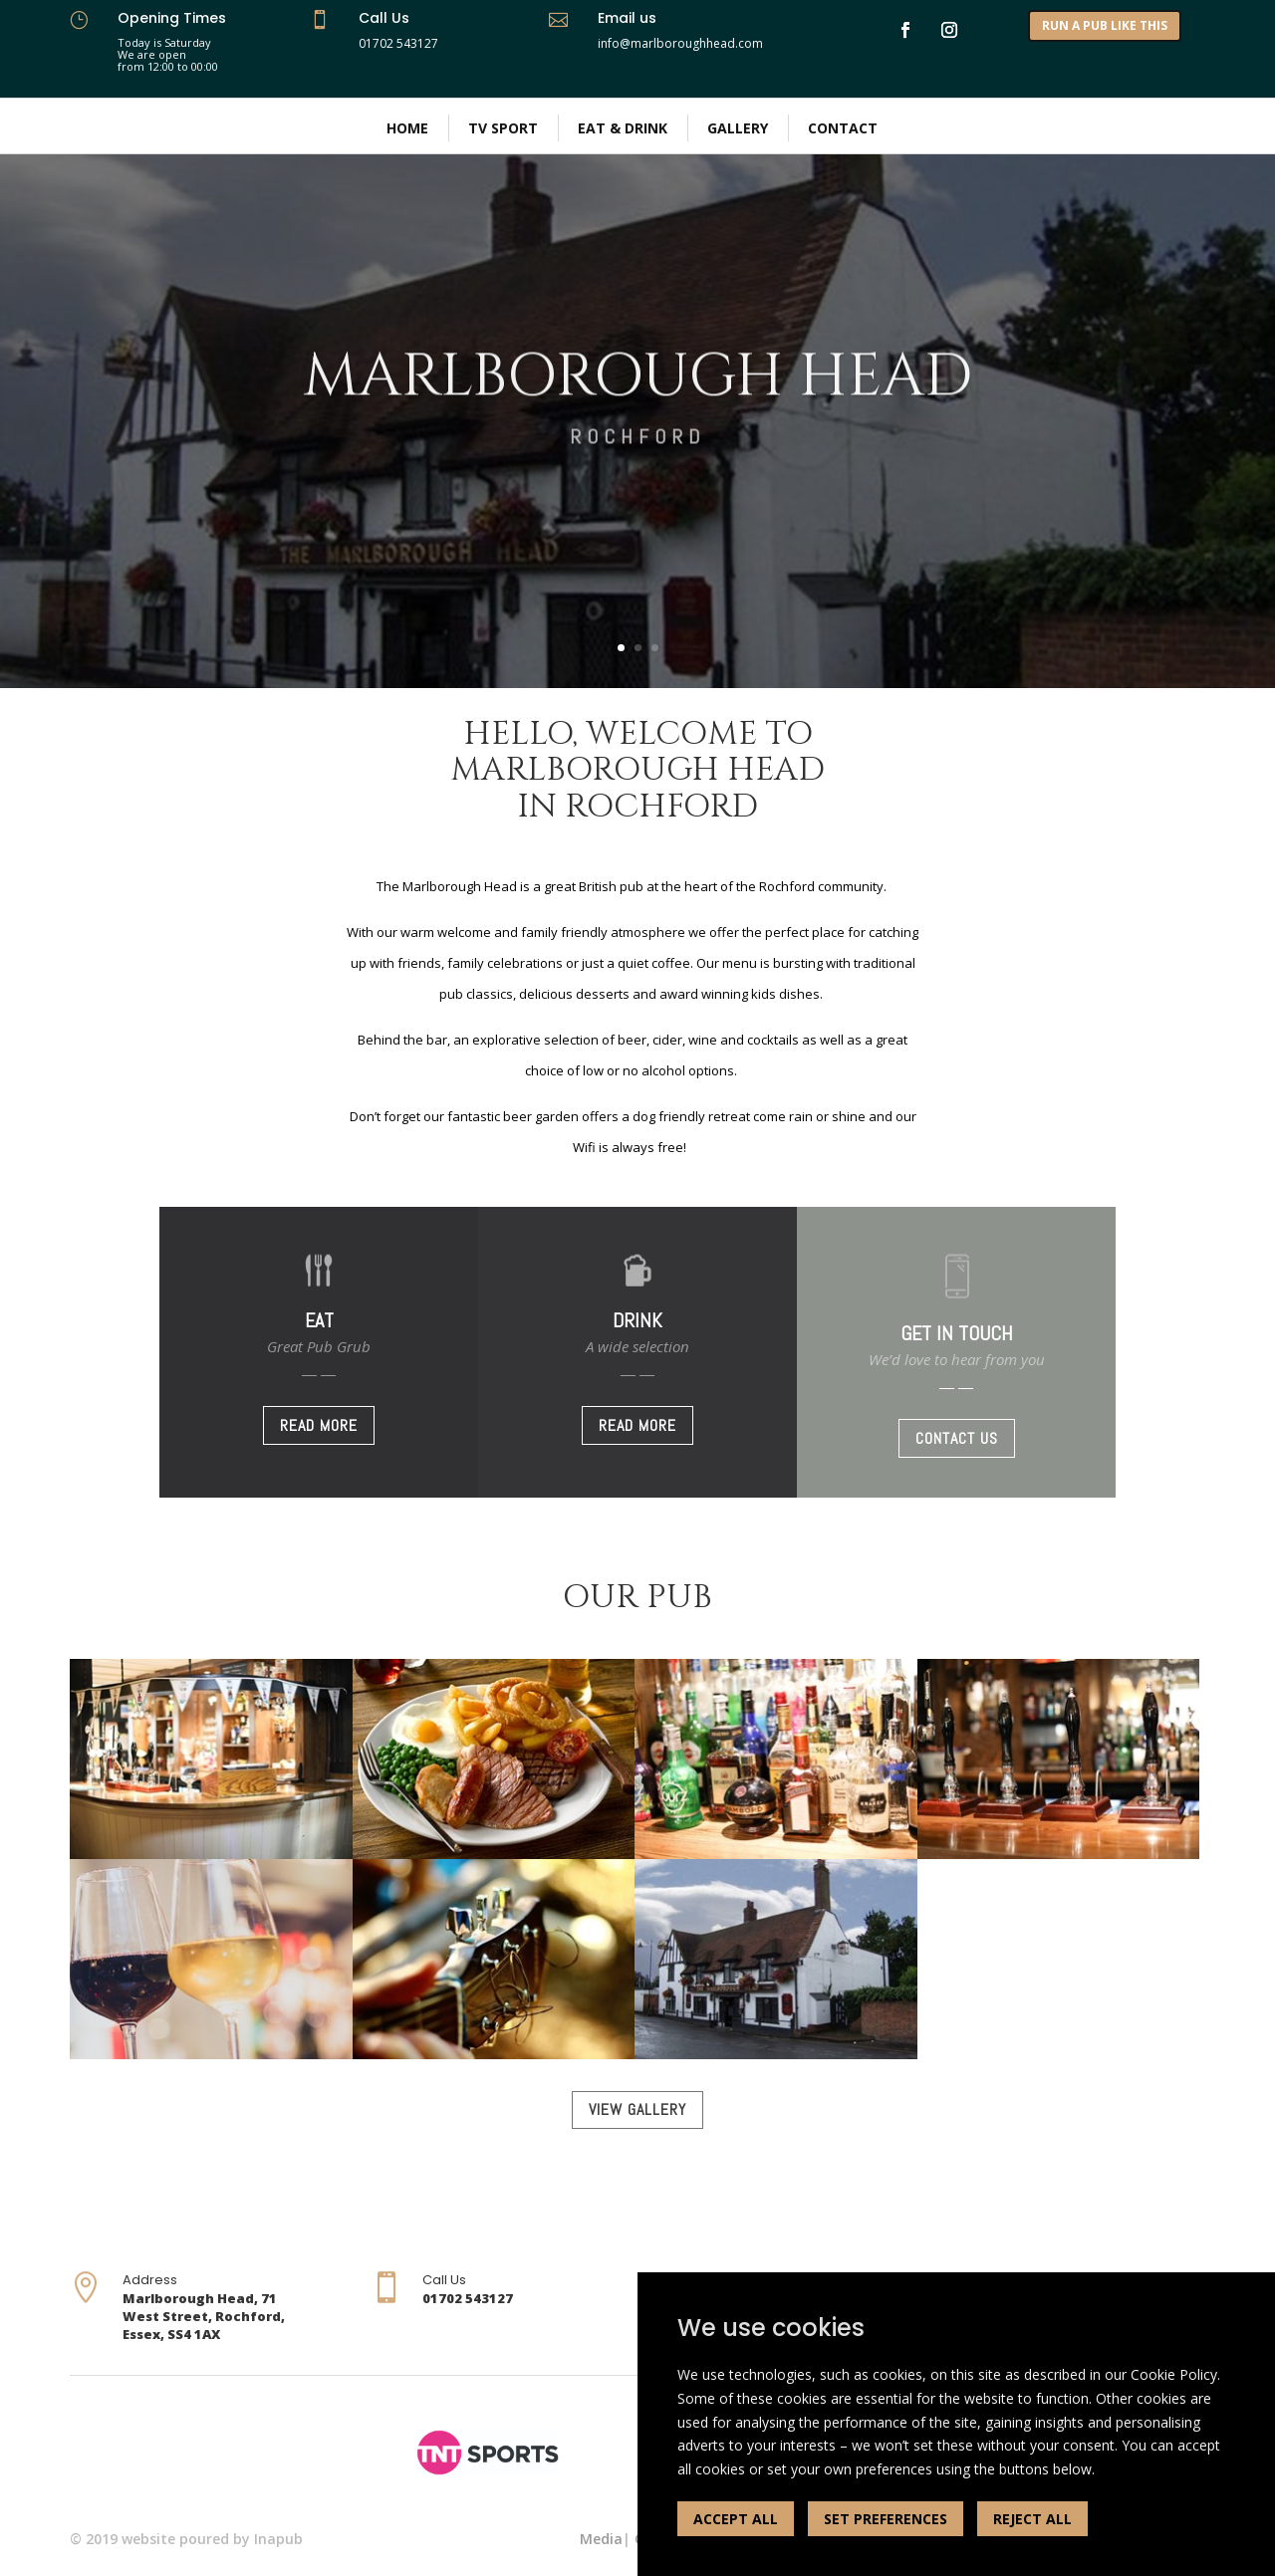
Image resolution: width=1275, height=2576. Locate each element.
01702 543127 (398, 43)
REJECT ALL (1032, 2518)
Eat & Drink (622, 127)
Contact (843, 127)
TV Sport (503, 127)
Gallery (737, 127)
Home (407, 127)
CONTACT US (956, 1438)
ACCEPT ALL (735, 2518)
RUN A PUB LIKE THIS (1104, 25)
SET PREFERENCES (885, 2518)
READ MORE (319, 1425)
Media (601, 2538)
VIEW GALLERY (637, 2109)
